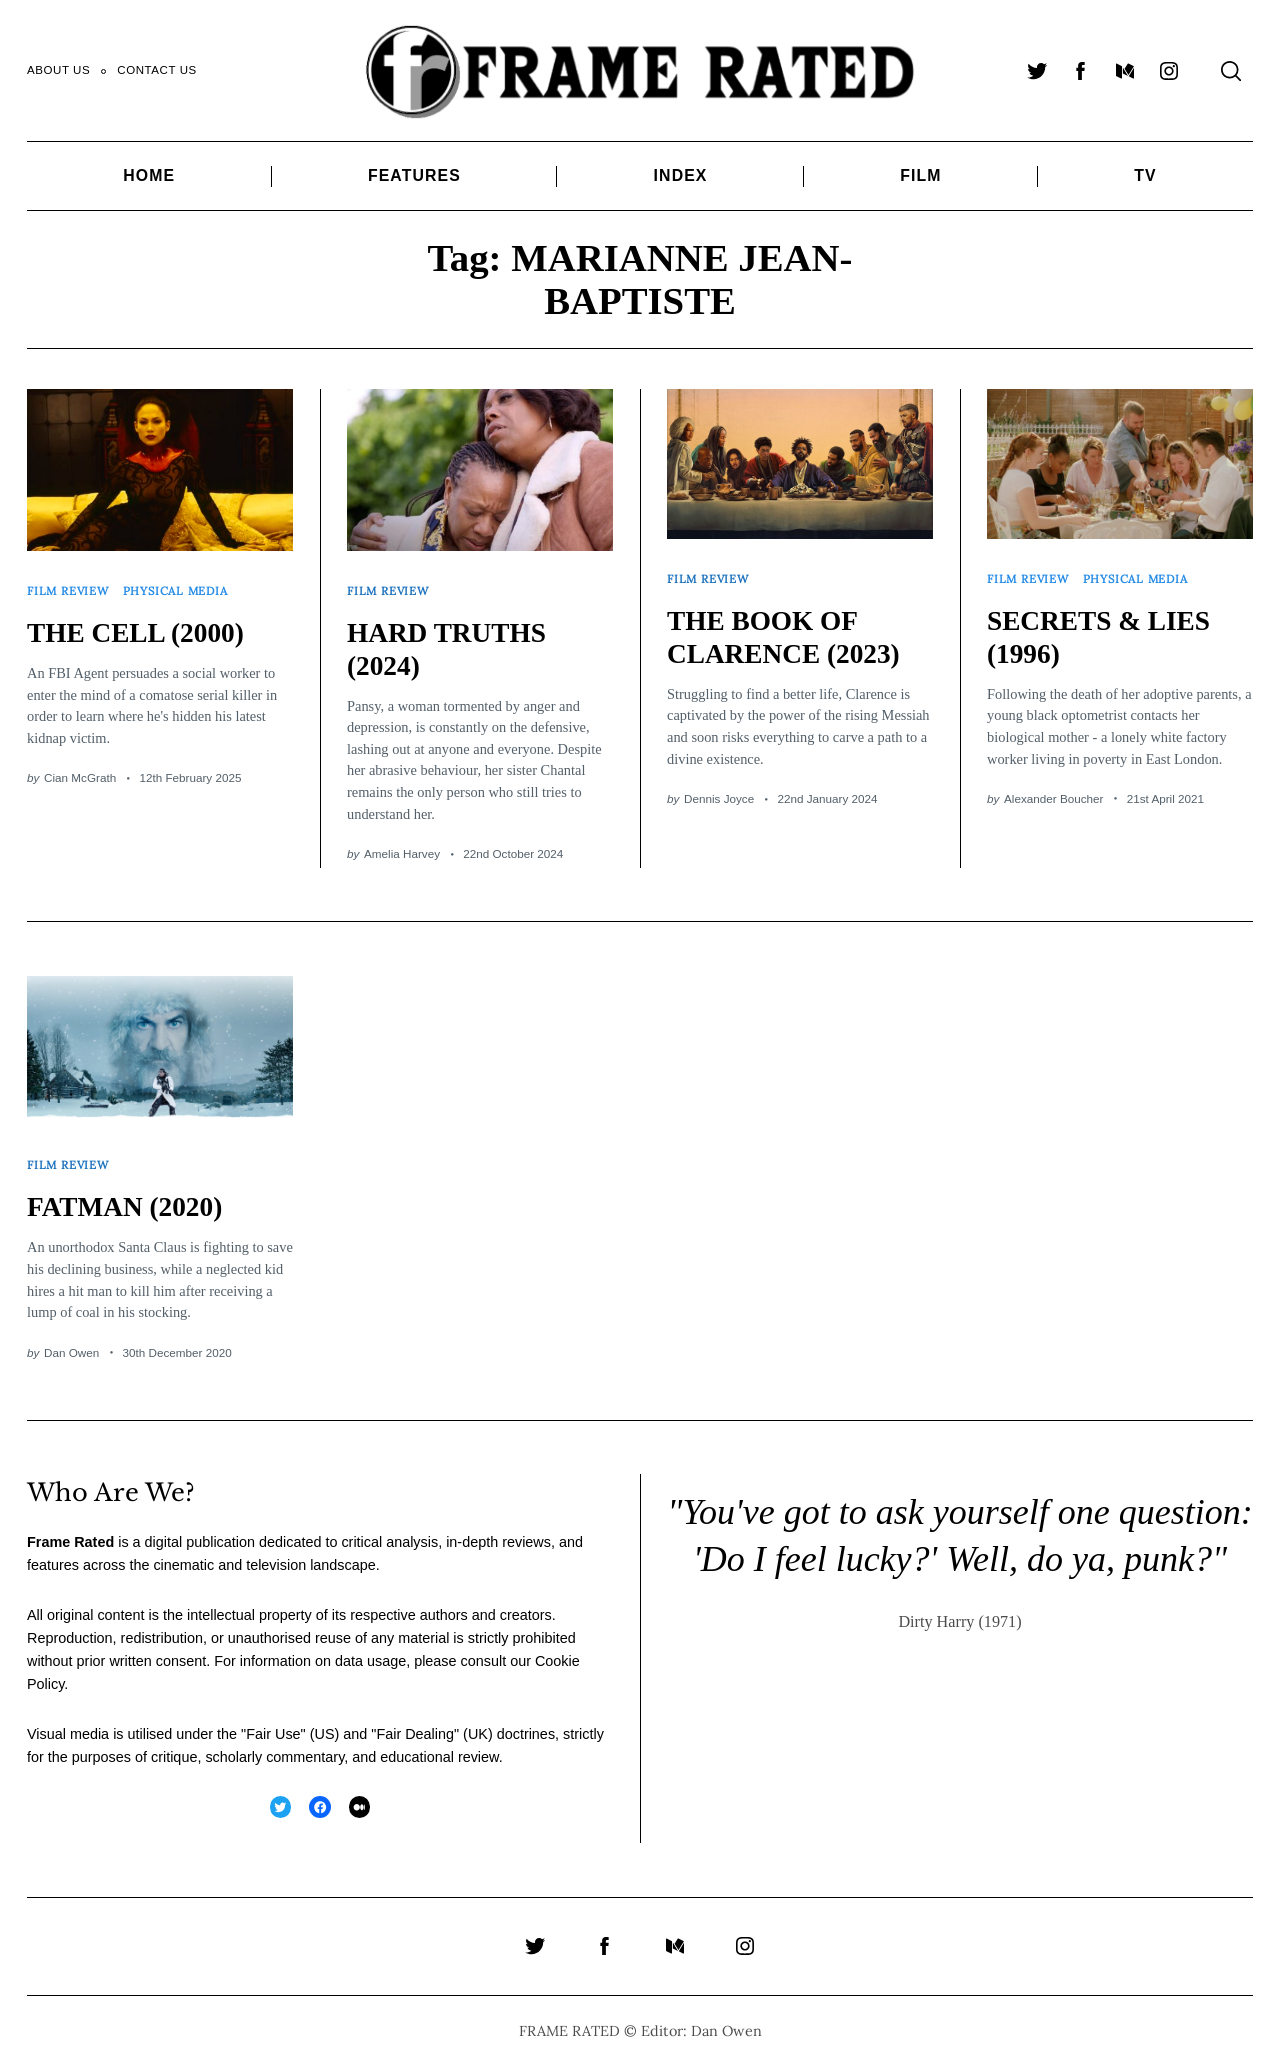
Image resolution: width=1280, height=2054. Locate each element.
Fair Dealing (415, 1720)
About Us (58, 70)
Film (920, 175)
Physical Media (180, 586)
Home (149, 175)
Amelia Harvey (402, 846)
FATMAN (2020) (128, 1193)
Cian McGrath (80, 770)
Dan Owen (71, 1338)
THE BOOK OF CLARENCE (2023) (788, 630)
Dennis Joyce (719, 791)
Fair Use (273, 1720)
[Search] (1231, 71)
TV (1145, 175)
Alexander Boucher (1053, 791)
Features (414, 175)
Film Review (69, 586)
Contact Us (157, 70)
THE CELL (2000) (139, 625)
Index (681, 175)
